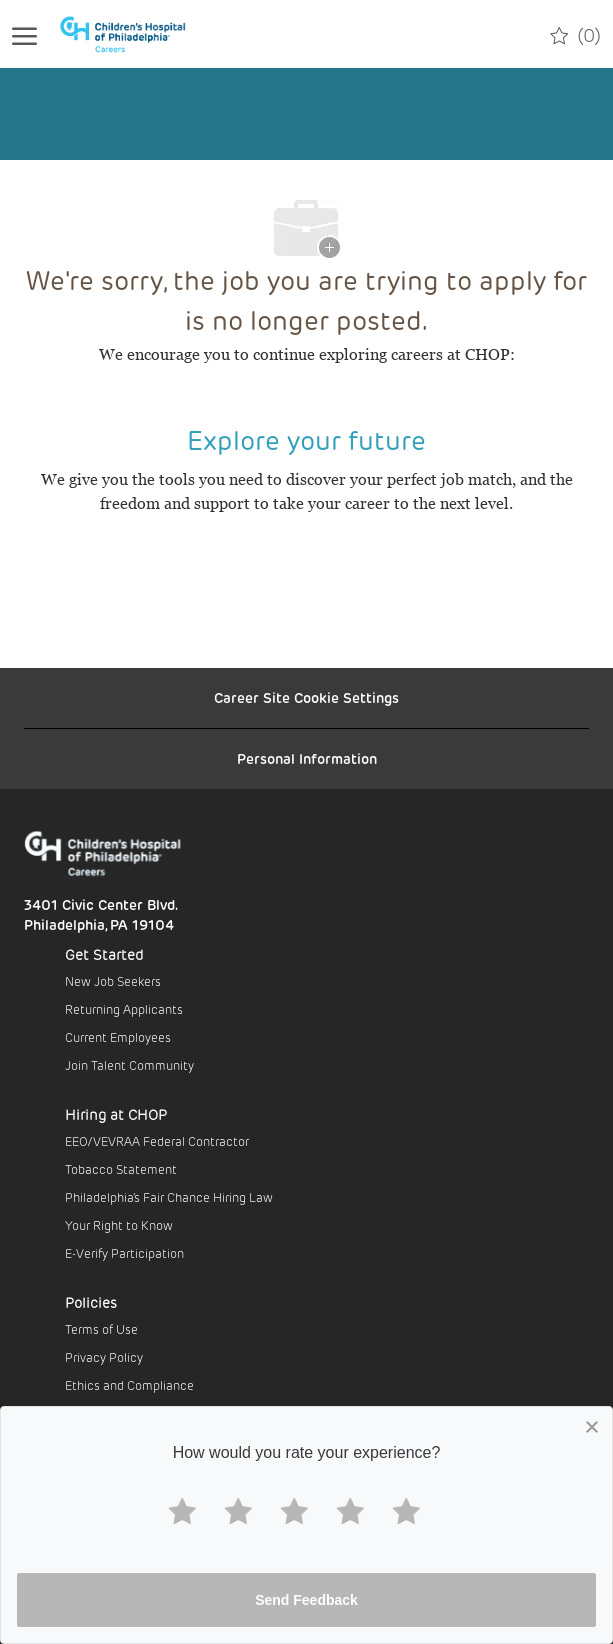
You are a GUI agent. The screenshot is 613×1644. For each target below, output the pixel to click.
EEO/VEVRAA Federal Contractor (157, 1141)
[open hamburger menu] (24, 34)
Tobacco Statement (121, 1169)
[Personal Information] (307, 759)
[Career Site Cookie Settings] (306, 698)
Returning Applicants (124, 1009)
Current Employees (118, 1037)
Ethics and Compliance (129, 1385)
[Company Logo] (134, 34)
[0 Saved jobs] (575, 34)
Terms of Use (101, 1329)
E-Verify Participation (124, 1253)
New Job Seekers (113, 981)
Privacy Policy (104, 1357)
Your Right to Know (119, 1225)
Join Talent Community (129, 1065)
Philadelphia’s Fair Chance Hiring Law (169, 1197)
